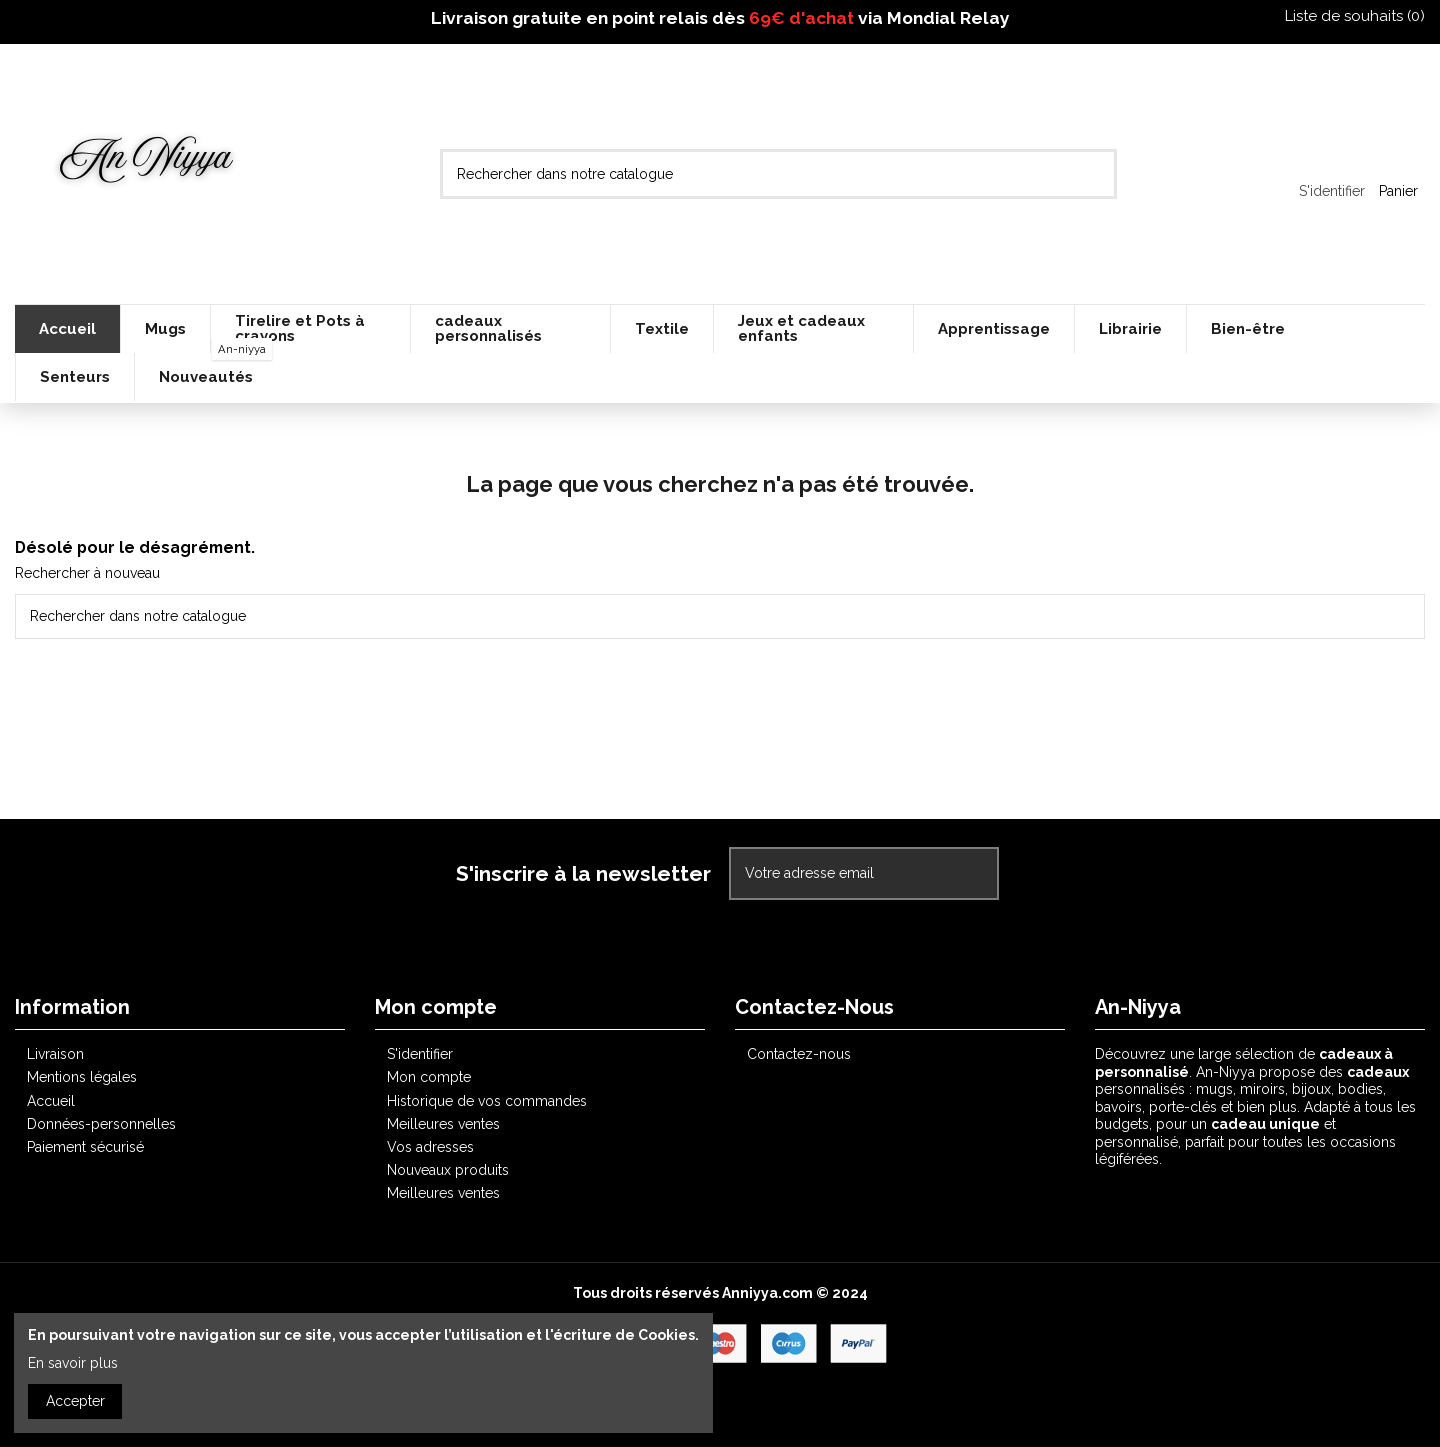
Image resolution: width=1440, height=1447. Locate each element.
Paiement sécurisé (85, 1147)
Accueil (51, 1101)
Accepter (75, 1401)
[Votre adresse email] (843, 873)
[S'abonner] (976, 873)
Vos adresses (430, 1147)
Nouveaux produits (448, 1170)
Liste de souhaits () (1345, 16)
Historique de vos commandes (487, 1101)
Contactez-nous (799, 1054)
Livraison (55, 1054)
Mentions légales (82, 1077)
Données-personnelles (101, 1124)
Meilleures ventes (443, 1124)
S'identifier (420, 1054)
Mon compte (429, 1077)
